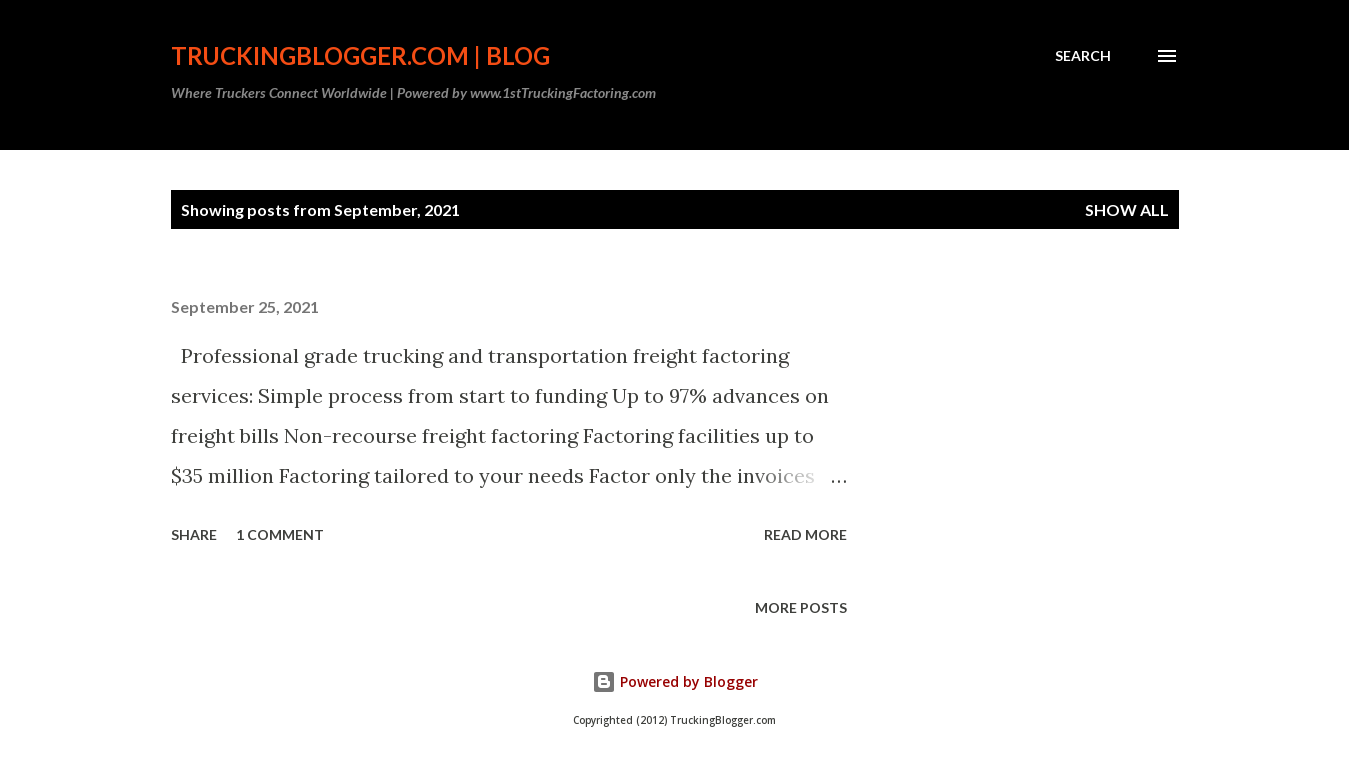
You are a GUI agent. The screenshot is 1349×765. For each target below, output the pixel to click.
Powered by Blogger (675, 681)
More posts (801, 607)
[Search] (1083, 56)
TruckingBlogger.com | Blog (360, 55)
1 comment (280, 534)
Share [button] (194, 534)
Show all (1127, 209)
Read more (805, 534)
